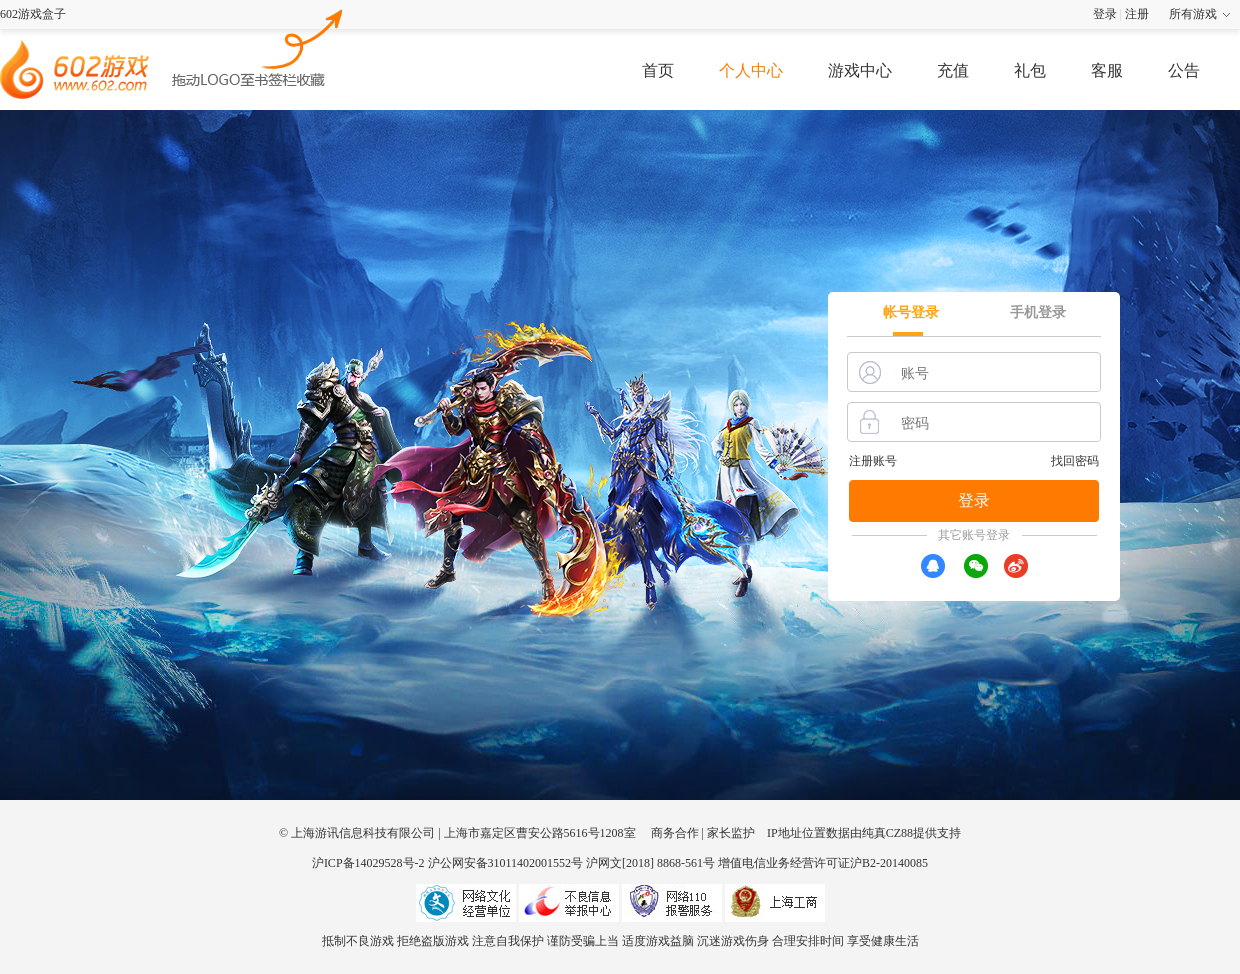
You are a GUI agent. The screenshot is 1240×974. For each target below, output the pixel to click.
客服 (1107, 70)
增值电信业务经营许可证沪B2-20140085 (823, 863)
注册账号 (873, 461)
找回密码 (1075, 461)
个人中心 (751, 70)
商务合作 (675, 833)
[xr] (1016, 566)
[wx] (976, 566)
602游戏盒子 (33, 14)
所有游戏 (1193, 14)
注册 (1137, 14)
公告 (1184, 70)
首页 (658, 70)
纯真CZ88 (887, 833)
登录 (1105, 14)
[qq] (933, 566)
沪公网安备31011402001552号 (506, 863)
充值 (953, 70)
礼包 (1030, 70)
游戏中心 (860, 70)
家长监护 (731, 833)
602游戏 (258, 46)
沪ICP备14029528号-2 (368, 863)
